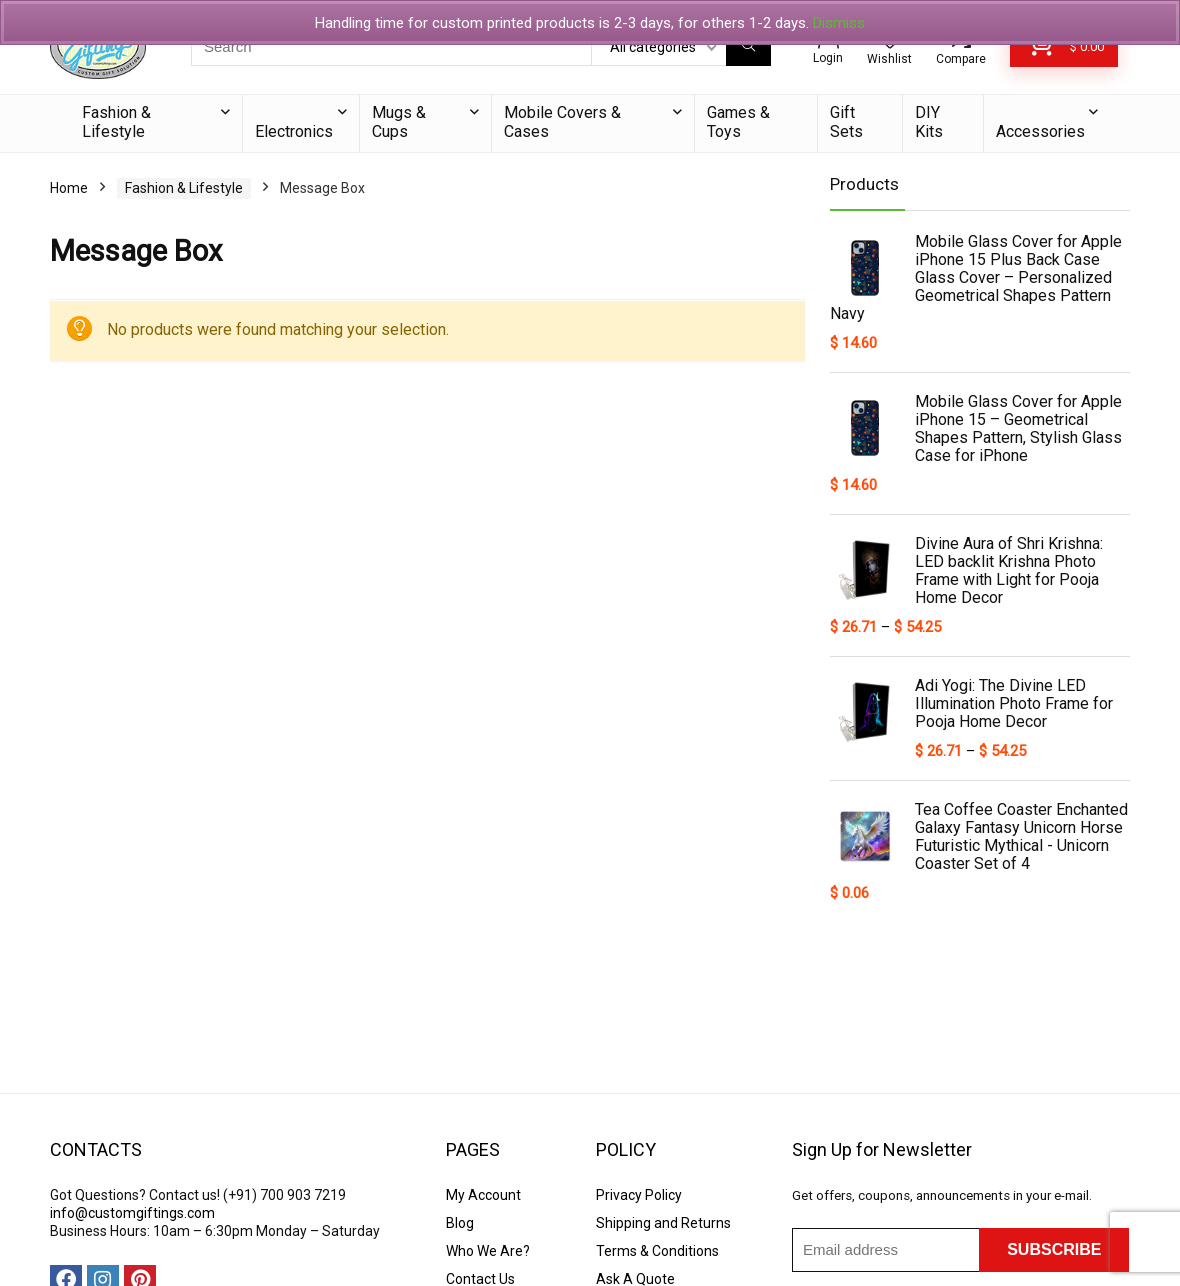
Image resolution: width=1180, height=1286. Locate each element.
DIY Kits (929, 122)
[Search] (748, 47)
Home (69, 188)
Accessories (1040, 131)
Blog (460, 1223)
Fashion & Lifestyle (116, 122)
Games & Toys (738, 122)
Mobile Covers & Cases (562, 122)
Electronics (294, 131)
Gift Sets (846, 122)
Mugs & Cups (399, 122)
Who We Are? (488, 1251)
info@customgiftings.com (132, 1213)
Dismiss (839, 23)
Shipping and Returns (663, 1223)
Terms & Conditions (657, 1251)
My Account (483, 1195)
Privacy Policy (639, 1195)
